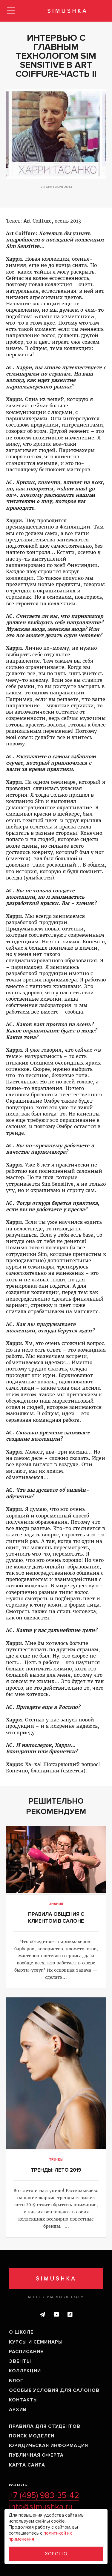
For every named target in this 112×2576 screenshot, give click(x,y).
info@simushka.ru (41, 2507)
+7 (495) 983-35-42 (44, 2496)
